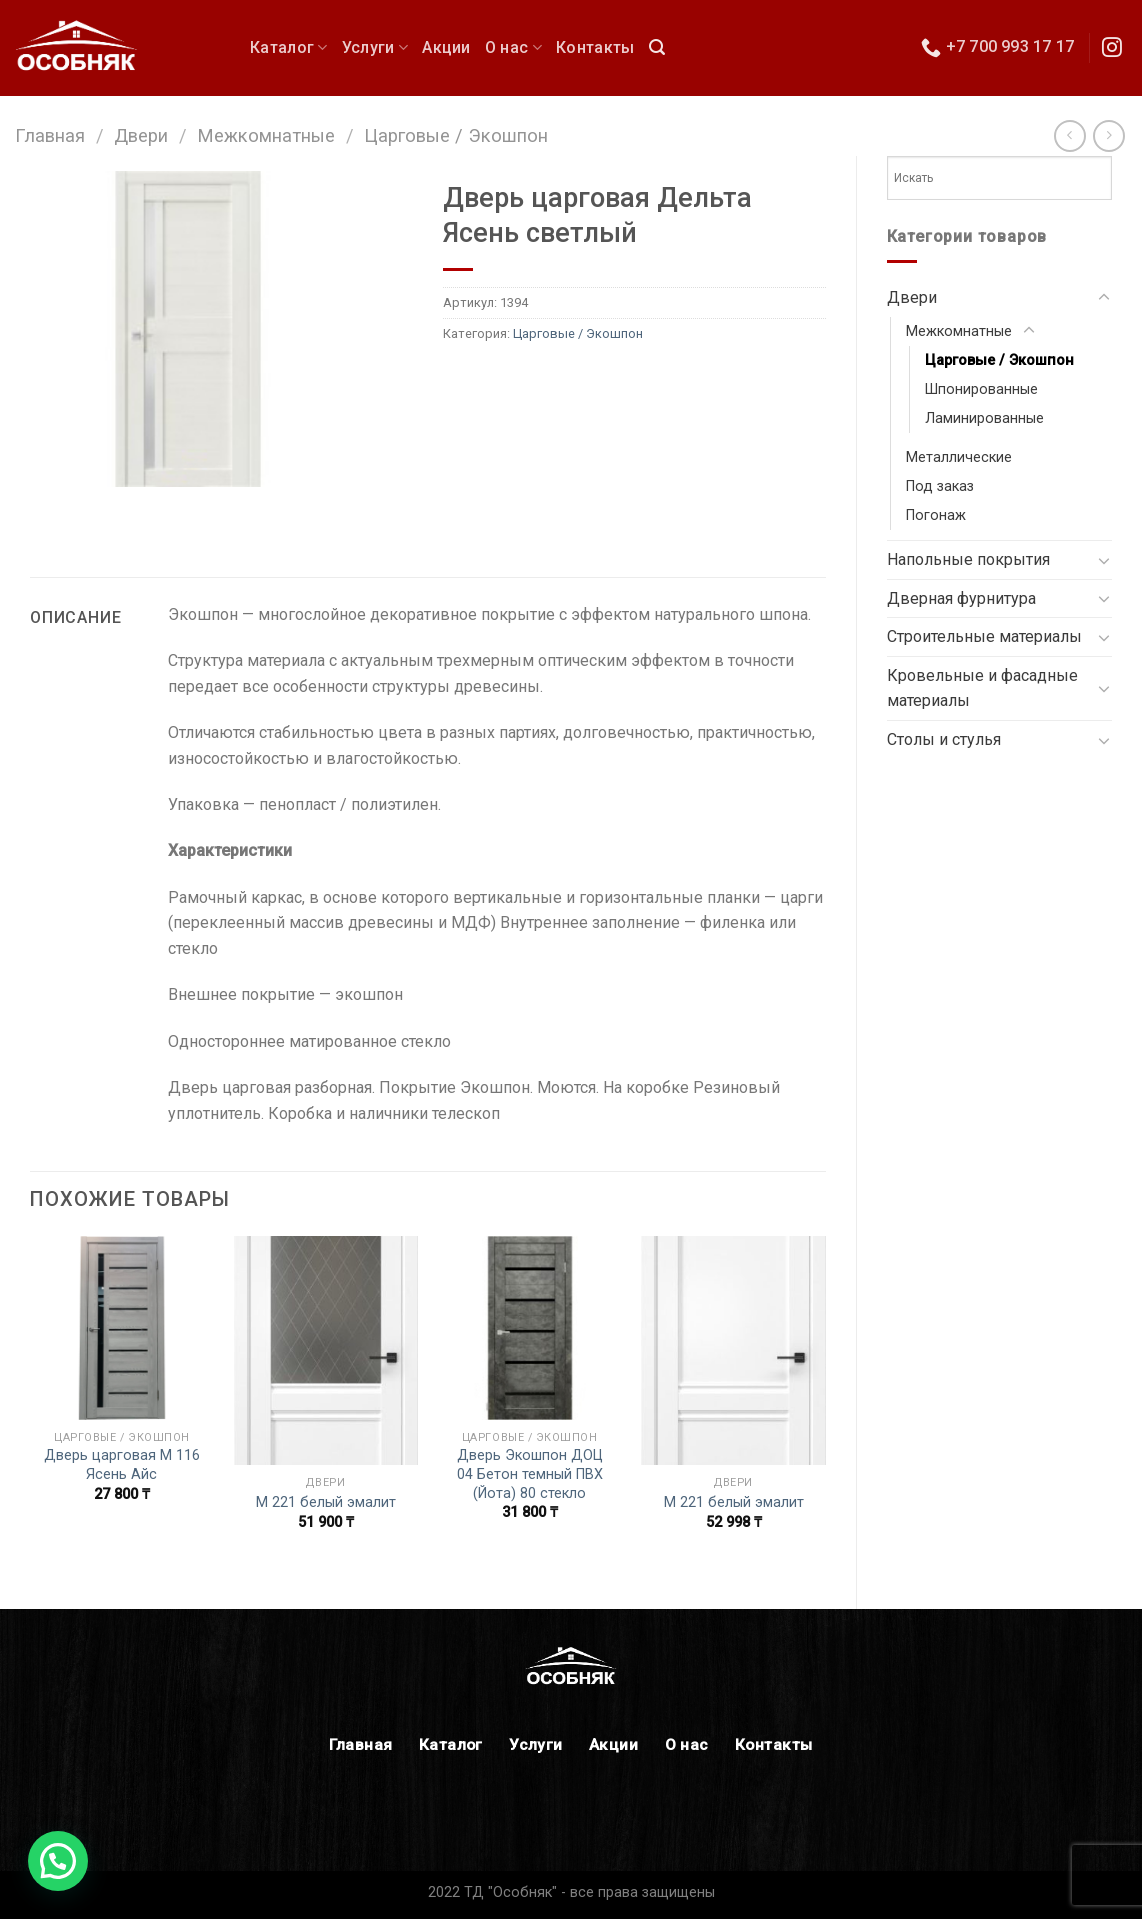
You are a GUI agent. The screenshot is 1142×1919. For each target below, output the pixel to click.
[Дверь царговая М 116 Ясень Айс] (122, 1328)
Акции (446, 47)
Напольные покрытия (968, 559)
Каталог (289, 47)
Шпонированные (981, 389)
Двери (141, 135)
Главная (50, 135)
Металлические (959, 457)
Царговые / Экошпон (456, 135)
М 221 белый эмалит (326, 1502)
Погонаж (936, 515)
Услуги (375, 47)
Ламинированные (984, 418)
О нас (513, 47)
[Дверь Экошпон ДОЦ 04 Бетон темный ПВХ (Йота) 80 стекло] (530, 1328)
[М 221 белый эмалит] (326, 1350)
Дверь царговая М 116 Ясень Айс (122, 1465)
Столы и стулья (944, 739)
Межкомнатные (266, 135)
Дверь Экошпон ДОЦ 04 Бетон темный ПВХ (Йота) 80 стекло (530, 1474)
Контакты (595, 47)
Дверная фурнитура (961, 598)
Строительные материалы (984, 636)
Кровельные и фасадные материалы (982, 688)
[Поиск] (657, 47)
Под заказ (940, 486)
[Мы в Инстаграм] (1112, 49)
